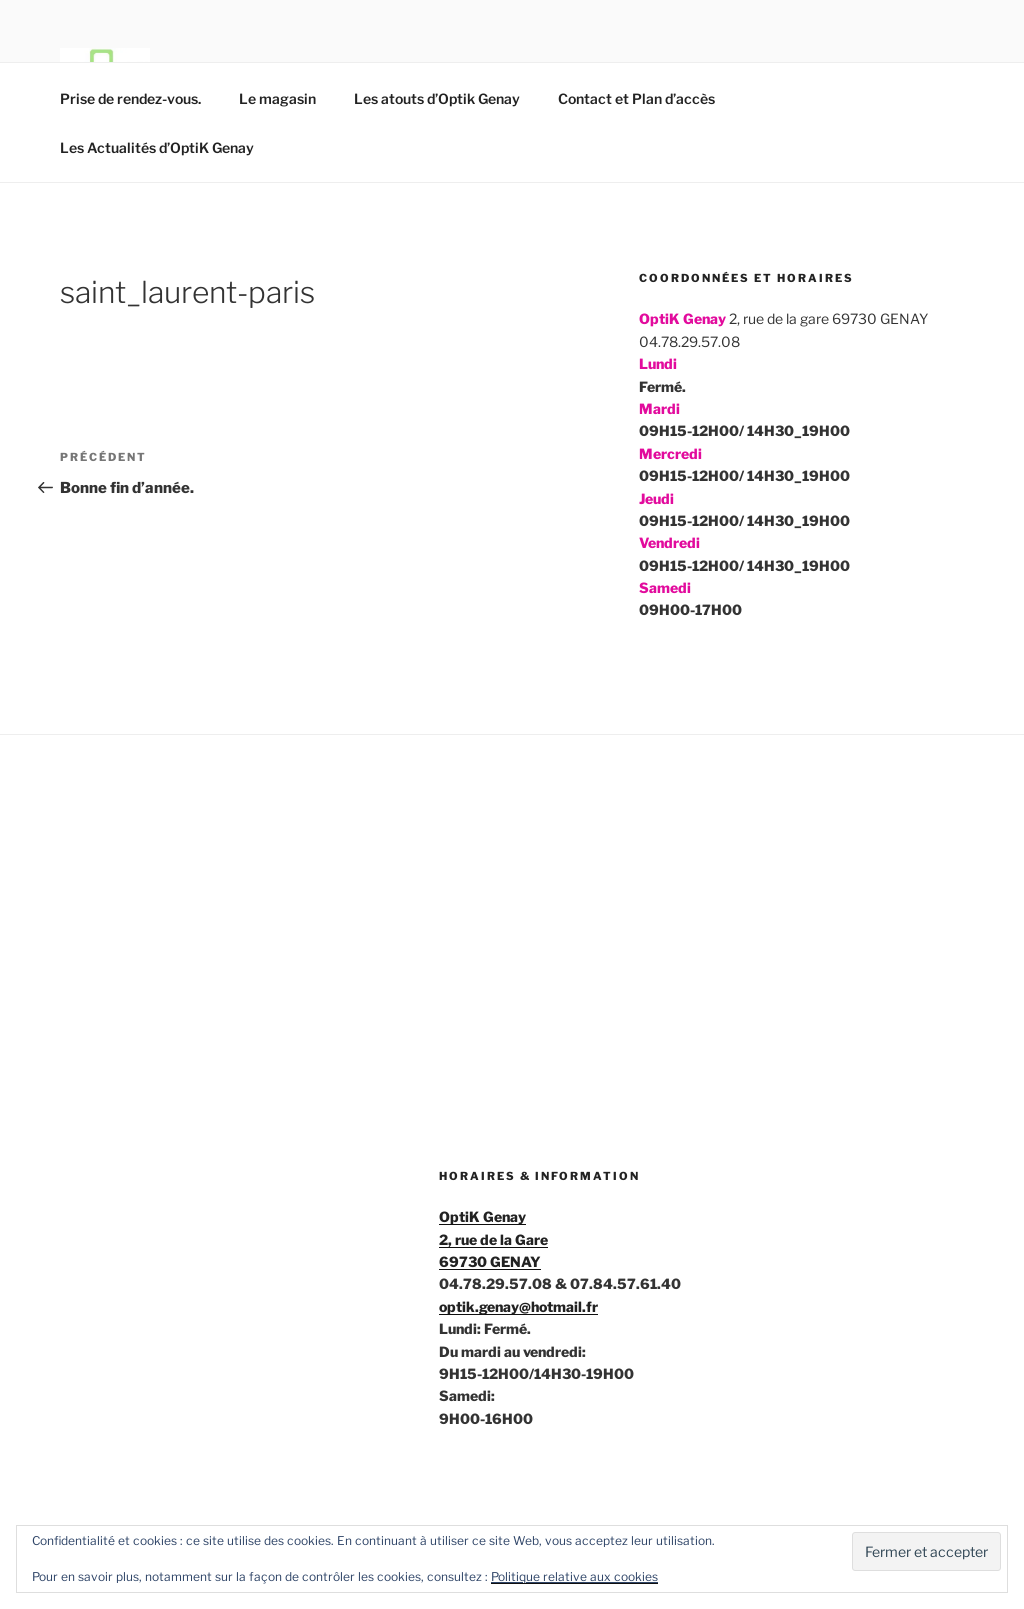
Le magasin (277, 98)
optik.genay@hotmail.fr (518, 1306)
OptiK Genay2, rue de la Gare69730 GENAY (493, 1239)
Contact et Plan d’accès (636, 98)
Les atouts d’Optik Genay (437, 98)
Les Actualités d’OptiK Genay (157, 147)
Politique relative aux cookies (574, 1576)
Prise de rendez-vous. (130, 98)
